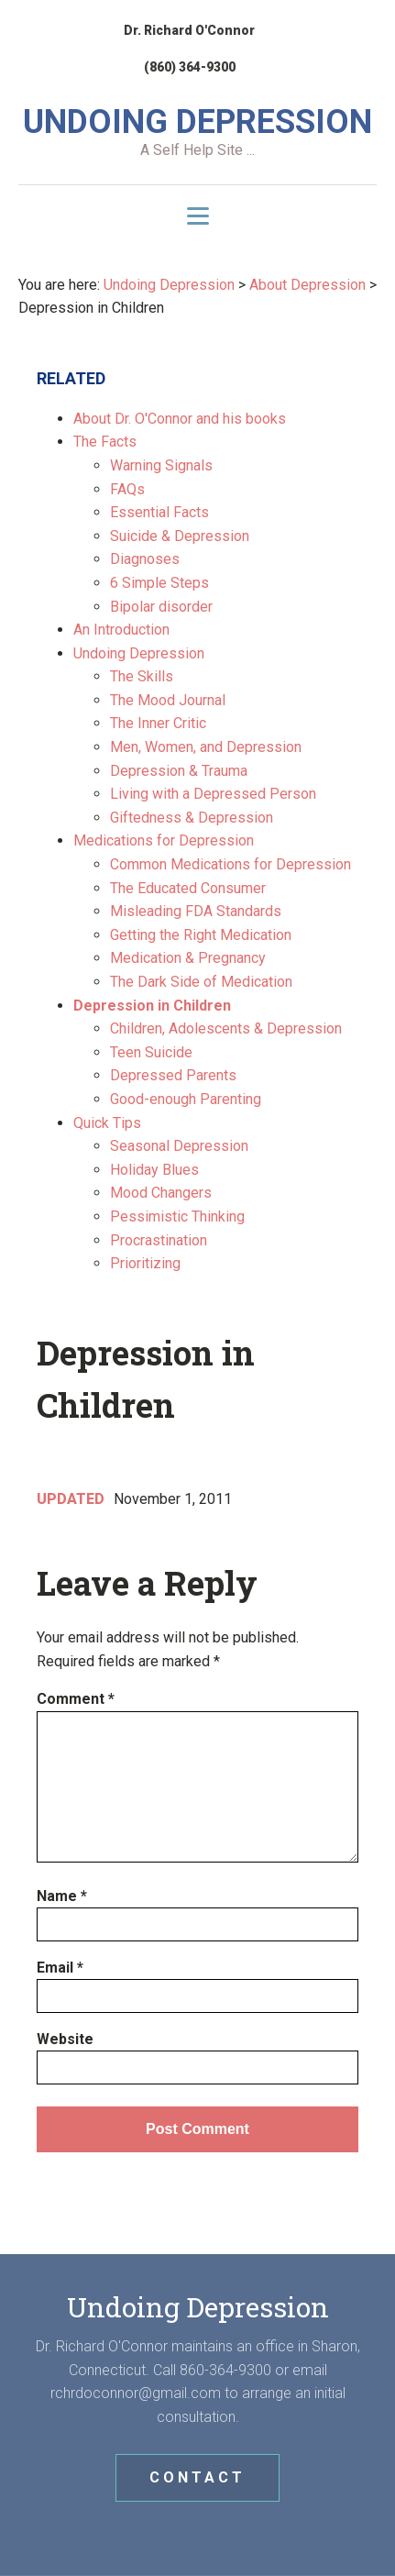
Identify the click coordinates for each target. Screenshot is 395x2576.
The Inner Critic (158, 723)
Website (65, 2039)
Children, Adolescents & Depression (226, 1028)
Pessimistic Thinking (177, 1216)
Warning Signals (161, 465)
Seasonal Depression (179, 1146)
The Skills (141, 676)
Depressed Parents (173, 1075)
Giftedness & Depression (191, 817)
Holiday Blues (154, 1169)
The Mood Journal (167, 700)
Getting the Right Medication (200, 935)
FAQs (127, 489)
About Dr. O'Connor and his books (179, 418)
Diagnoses (145, 559)
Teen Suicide (151, 1052)
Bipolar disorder (161, 606)
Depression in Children (152, 1005)
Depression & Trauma (178, 770)
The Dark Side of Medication (201, 981)
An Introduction (121, 629)
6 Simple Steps (159, 582)
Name (62, 1896)
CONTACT (197, 2477)
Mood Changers (161, 1192)
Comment (76, 1699)
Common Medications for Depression (230, 864)
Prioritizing (145, 1263)
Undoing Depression (138, 653)
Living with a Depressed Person (213, 793)
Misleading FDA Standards (195, 911)
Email (60, 1967)
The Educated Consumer (188, 888)
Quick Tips (107, 1123)
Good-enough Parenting (185, 1099)
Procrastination (158, 1240)
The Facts (105, 441)
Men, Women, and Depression (206, 747)
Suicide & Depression (179, 536)
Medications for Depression (163, 840)
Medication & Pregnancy (188, 958)
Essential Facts (159, 512)
